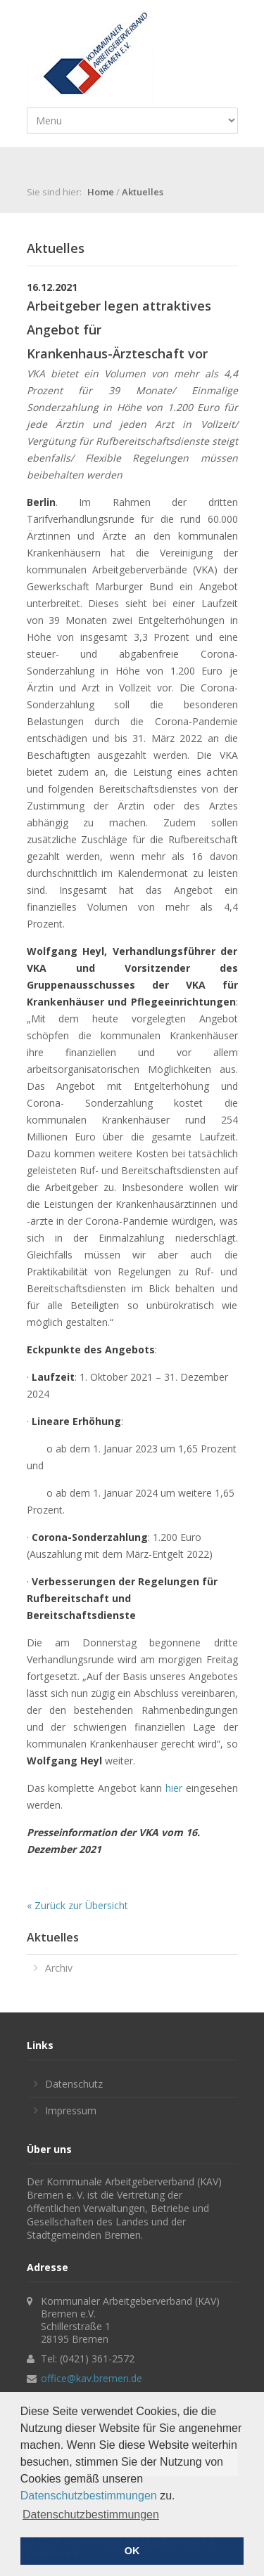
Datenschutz (74, 2083)
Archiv (59, 1968)
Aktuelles (142, 192)
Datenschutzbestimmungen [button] (91, 2514)
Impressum (70, 2110)
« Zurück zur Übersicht (77, 1905)
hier (173, 1788)
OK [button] (132, 2550)
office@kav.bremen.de (91, 2378)
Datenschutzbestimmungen (88, 2496)
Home (100, 192)
